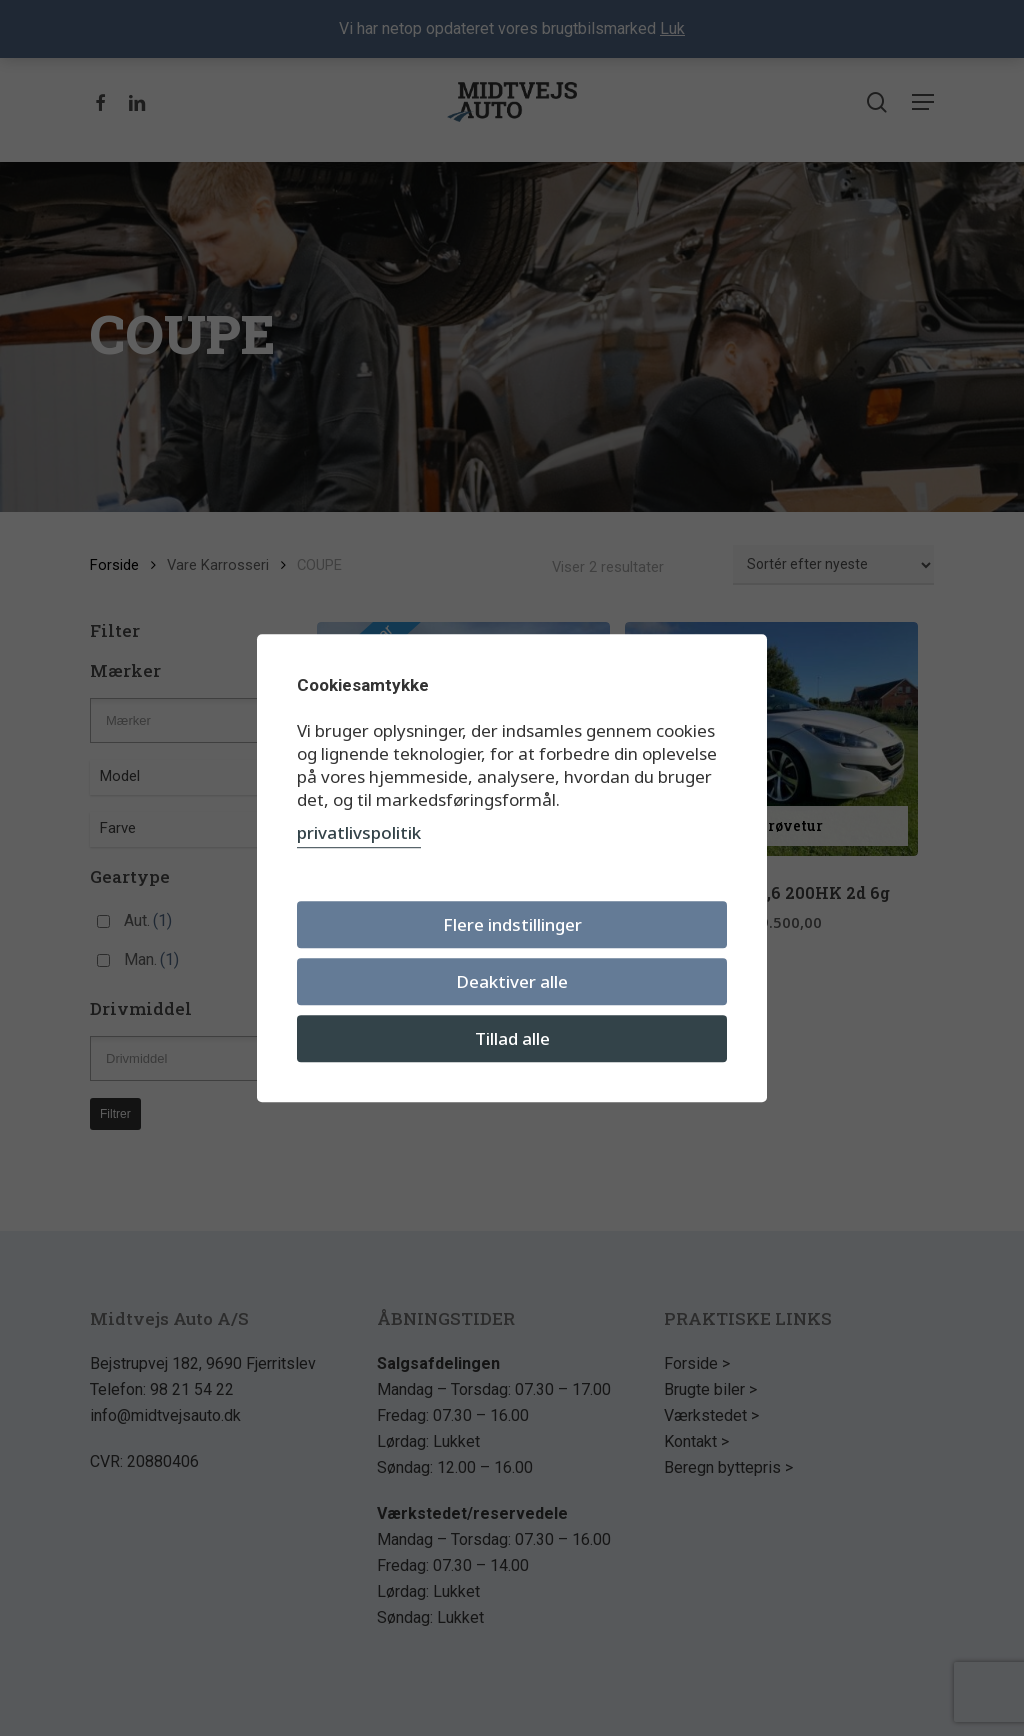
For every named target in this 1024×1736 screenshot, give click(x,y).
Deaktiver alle (512, 981)
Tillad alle (512, 1038)
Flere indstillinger (512, 924)
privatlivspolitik (359, 832)
